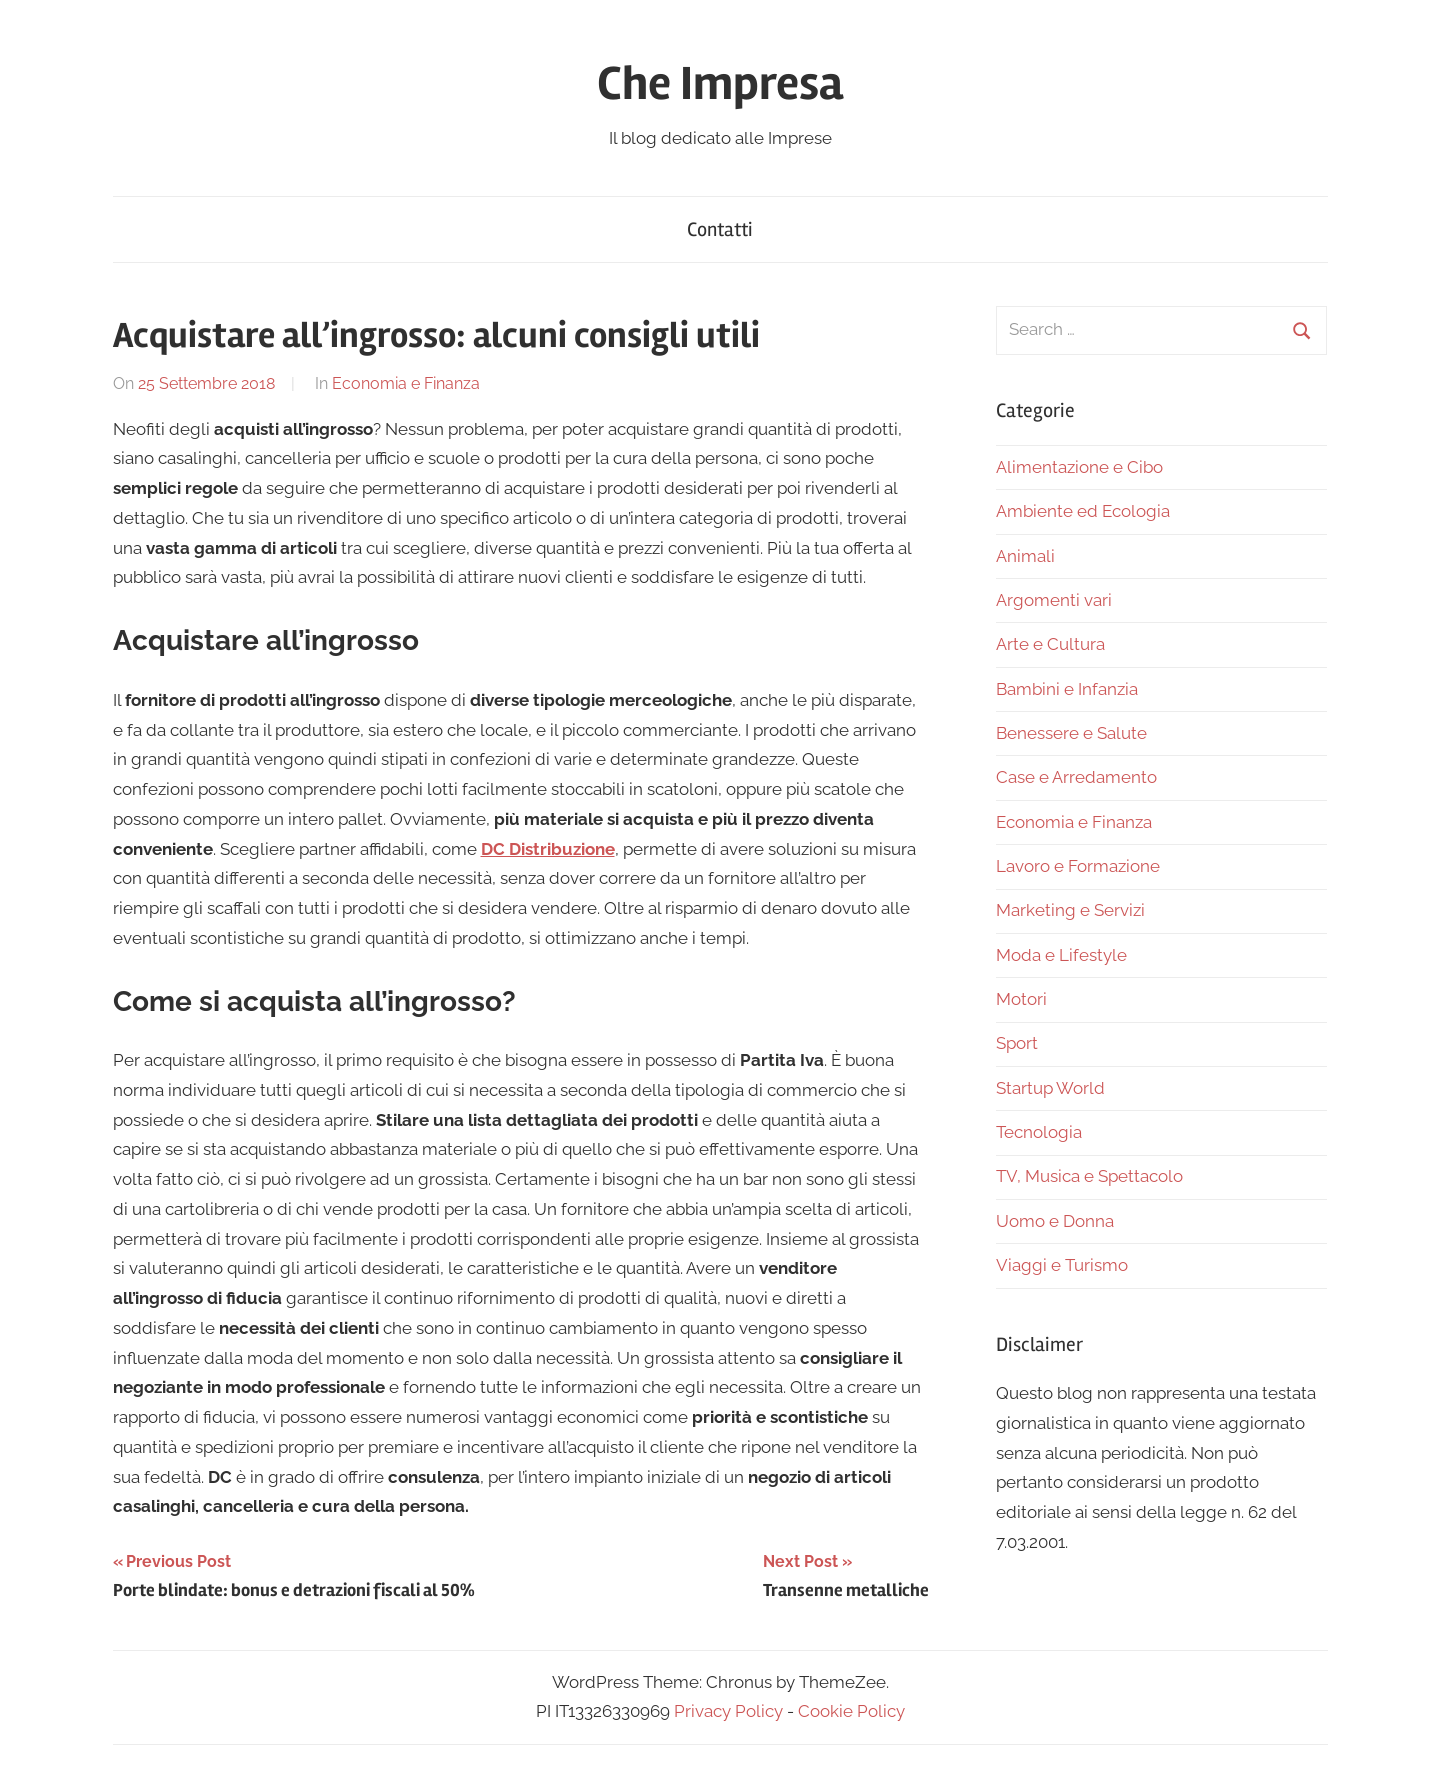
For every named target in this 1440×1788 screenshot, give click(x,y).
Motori (1021, 999)
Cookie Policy (851, 1711)
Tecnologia (1039, 1132)
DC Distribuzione (548, 849)
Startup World (1050, 1088)
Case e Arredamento (1076, 777)
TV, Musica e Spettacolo (1089, 1176)
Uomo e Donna (1055, 1221)
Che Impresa (720, 83)
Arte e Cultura (1050, 644)
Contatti (720, 229)
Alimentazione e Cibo (1079, 467)
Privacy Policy (728, 1711)
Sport (1017, 1043)
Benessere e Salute (1071, 733)
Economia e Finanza (406, 383)
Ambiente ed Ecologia (1083, 511)
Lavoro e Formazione (1078, 866)
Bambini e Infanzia (1067, 689)
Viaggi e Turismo (1062, 1265)
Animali (1025, 556)
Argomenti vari (1054, 600)
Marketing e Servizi (1070, 910)
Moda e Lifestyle (1061, 955)
